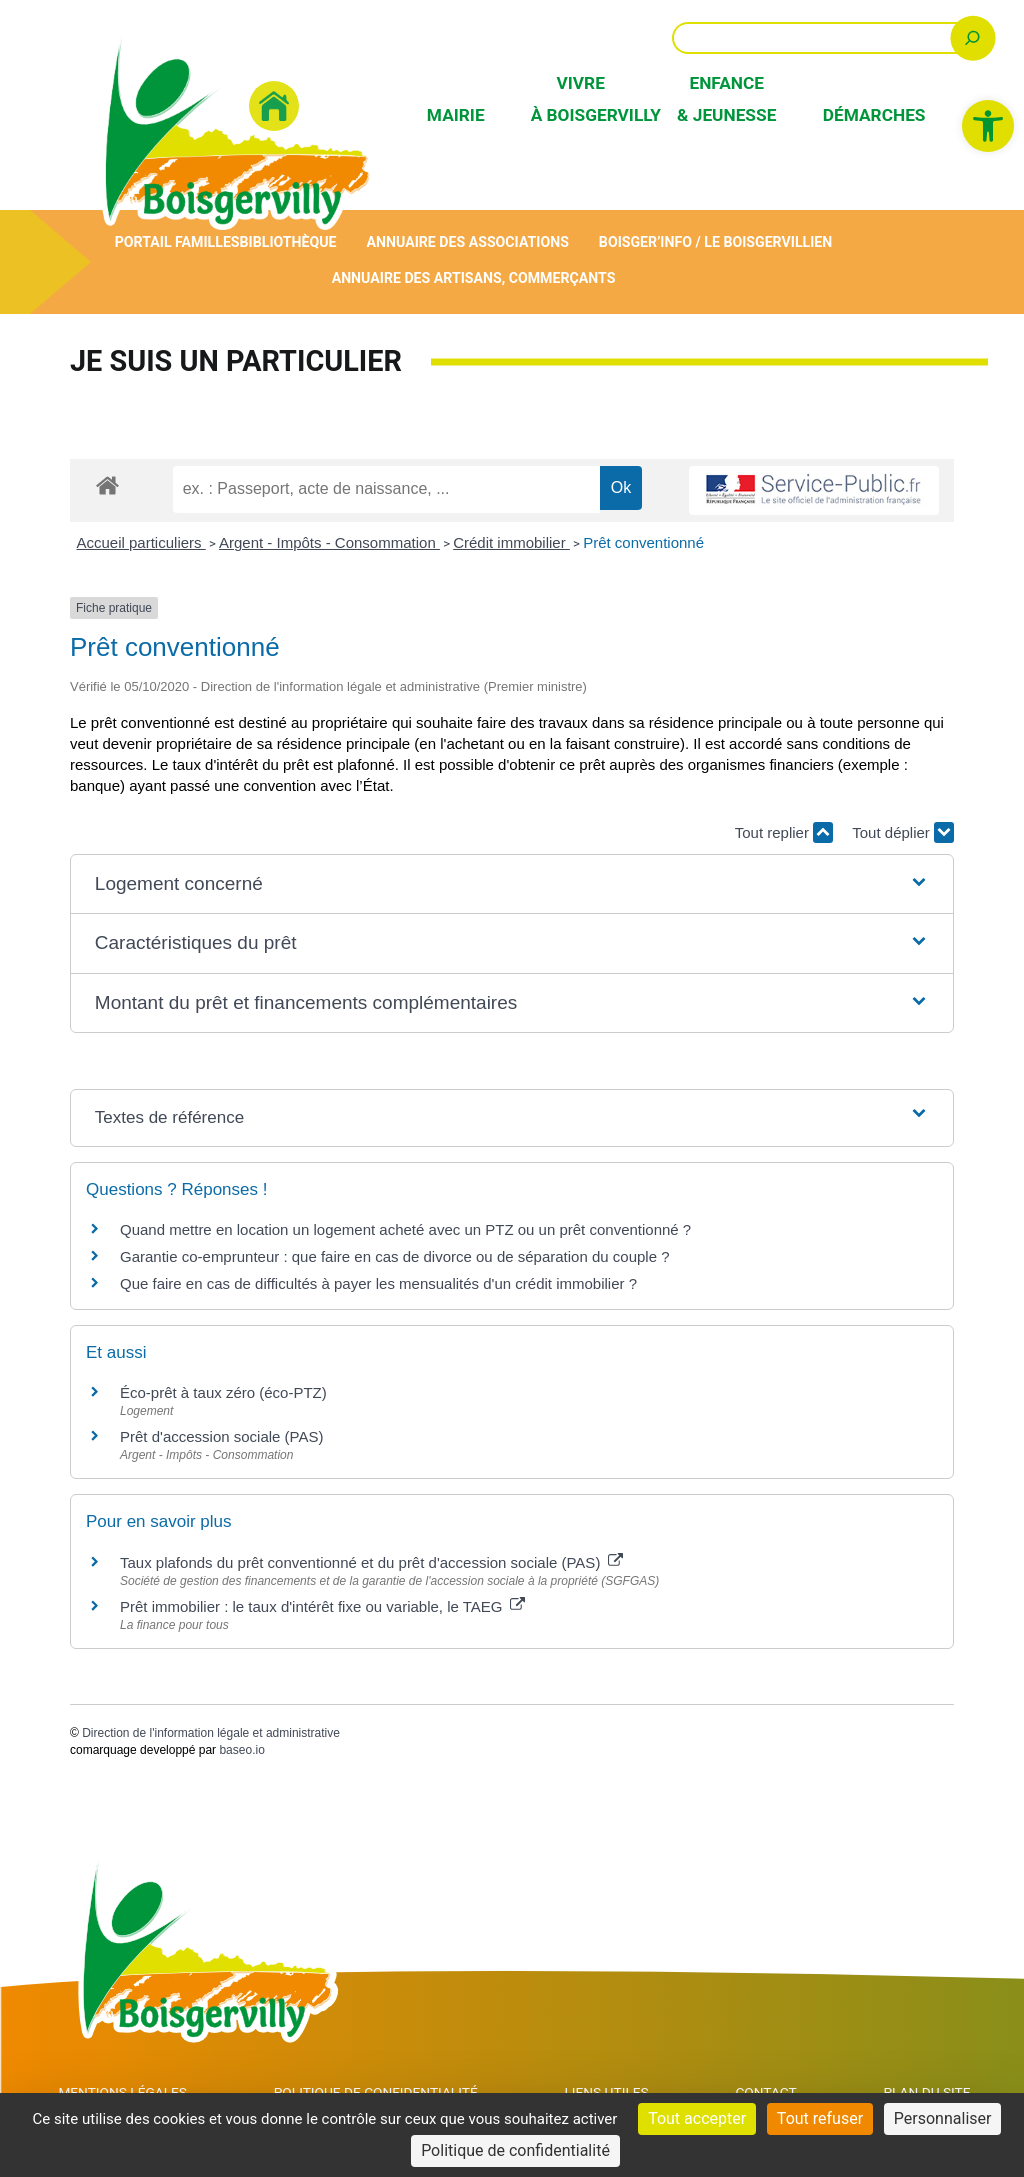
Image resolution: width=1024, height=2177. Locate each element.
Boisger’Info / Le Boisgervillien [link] (720, 242)
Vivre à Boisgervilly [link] (581, 98)
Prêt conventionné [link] (643, 543)
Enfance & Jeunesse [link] (726, 98)
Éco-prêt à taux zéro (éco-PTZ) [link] (223, 1393)
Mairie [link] (456, 115)
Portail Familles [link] (172, 242)
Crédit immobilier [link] (511, 543)
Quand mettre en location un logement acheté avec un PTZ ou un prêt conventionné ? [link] (405, 1230)
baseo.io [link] (241, 1751)
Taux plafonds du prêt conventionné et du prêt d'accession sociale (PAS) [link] (371, 1563)
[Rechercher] (972, 37)
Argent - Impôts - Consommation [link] (329, 543)
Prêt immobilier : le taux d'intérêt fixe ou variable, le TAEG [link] (322, 1607)
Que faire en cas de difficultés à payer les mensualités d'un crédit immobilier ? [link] (378, 1284)
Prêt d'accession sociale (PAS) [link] (222, 1437)
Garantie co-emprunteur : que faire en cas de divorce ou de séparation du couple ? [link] (395, 1257)
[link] (988, 126)
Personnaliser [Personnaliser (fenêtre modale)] (943, 2118)
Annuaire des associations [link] (468, 242)
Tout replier (784, 833)
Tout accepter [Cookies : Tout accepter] (697, 2118)
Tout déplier (903, 833)
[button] (512, 885)
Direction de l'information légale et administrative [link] (211, 1734)
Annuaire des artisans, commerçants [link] (473, 278)
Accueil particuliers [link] (141, 543)
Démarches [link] (873, 115)
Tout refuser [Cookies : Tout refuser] (820, 2118)
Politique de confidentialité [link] (515, 2150)
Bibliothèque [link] (285, 242)
